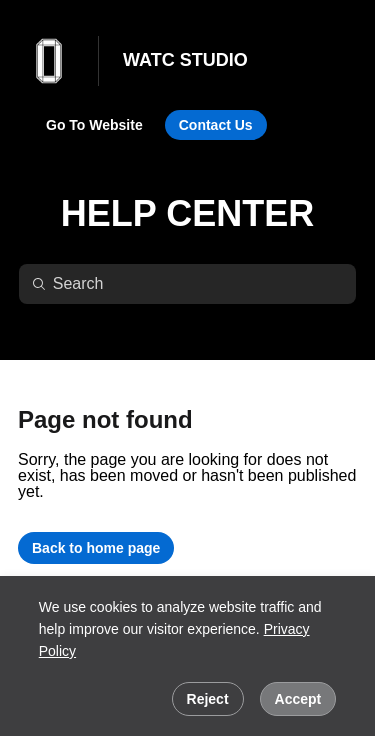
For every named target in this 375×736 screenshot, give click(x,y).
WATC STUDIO (185, 60)
